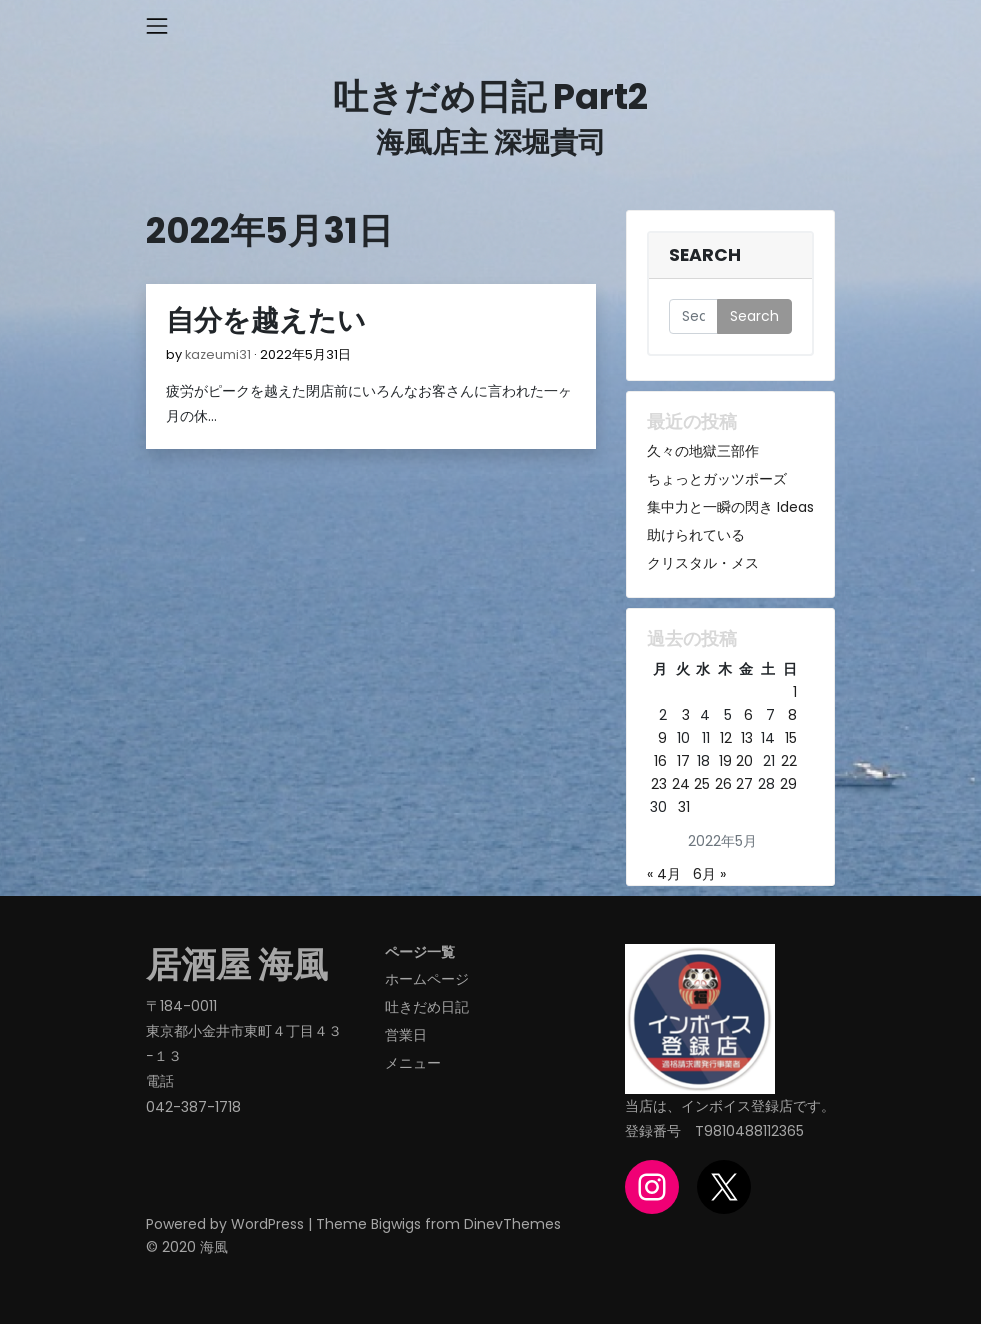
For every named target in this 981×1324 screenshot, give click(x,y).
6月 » (709, 874)
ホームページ (427, 979)
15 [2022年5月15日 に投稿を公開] (791, 738)
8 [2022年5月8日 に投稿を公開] (792, 715)
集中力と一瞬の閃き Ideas (730, 507)
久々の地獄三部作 (703, 451)
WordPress (267, 1224)
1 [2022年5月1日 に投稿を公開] (795, 692)
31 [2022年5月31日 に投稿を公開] (684, 807)
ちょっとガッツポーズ (717, 479)
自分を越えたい (266, 320)
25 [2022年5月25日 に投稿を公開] (702, 784)
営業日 (406, 1035)
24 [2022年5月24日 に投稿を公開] (681, 784)
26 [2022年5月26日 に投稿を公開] (723, 784)
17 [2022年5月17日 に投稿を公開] (683, 761)
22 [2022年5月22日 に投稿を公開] (789, 761)
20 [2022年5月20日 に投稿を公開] (744, 761)
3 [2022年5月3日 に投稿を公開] (686, 715)
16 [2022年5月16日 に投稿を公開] (660, 761)
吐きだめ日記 (427, 1007)
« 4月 (664, 874)
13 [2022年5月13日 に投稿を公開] (747, 738)
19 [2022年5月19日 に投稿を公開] (725, 761)
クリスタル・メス (703, 563)
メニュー (413, 1063)
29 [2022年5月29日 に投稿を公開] (788, 784)
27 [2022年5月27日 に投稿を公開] (744, 784)
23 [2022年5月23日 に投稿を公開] (659, 784)
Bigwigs (396, 1224)
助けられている (696, 535)
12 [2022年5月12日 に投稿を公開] (726, 738)
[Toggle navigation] (157, 26)
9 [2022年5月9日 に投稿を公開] (662, 738)
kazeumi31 (218, 354)
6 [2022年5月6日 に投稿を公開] (748, 715)
